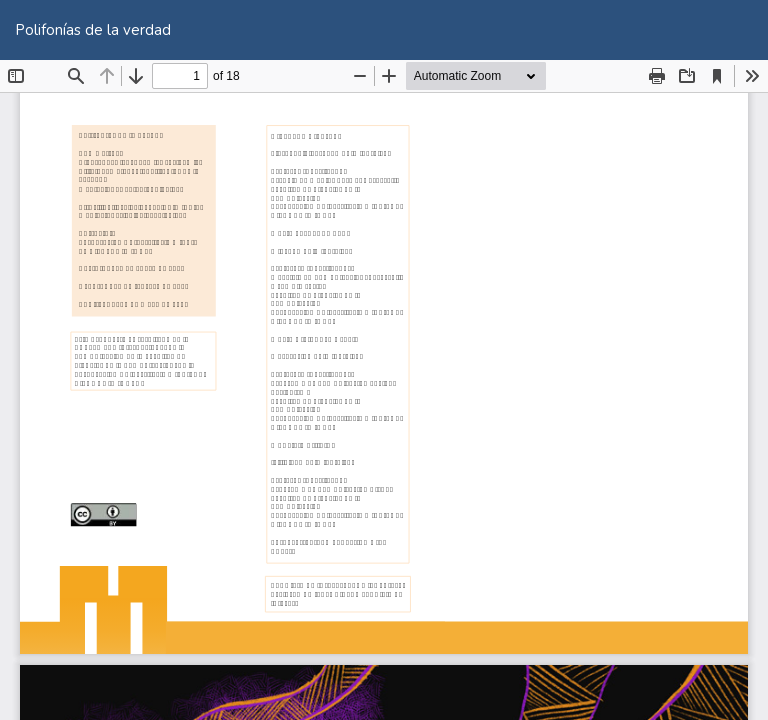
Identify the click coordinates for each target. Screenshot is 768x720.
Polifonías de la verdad (93, 30)
